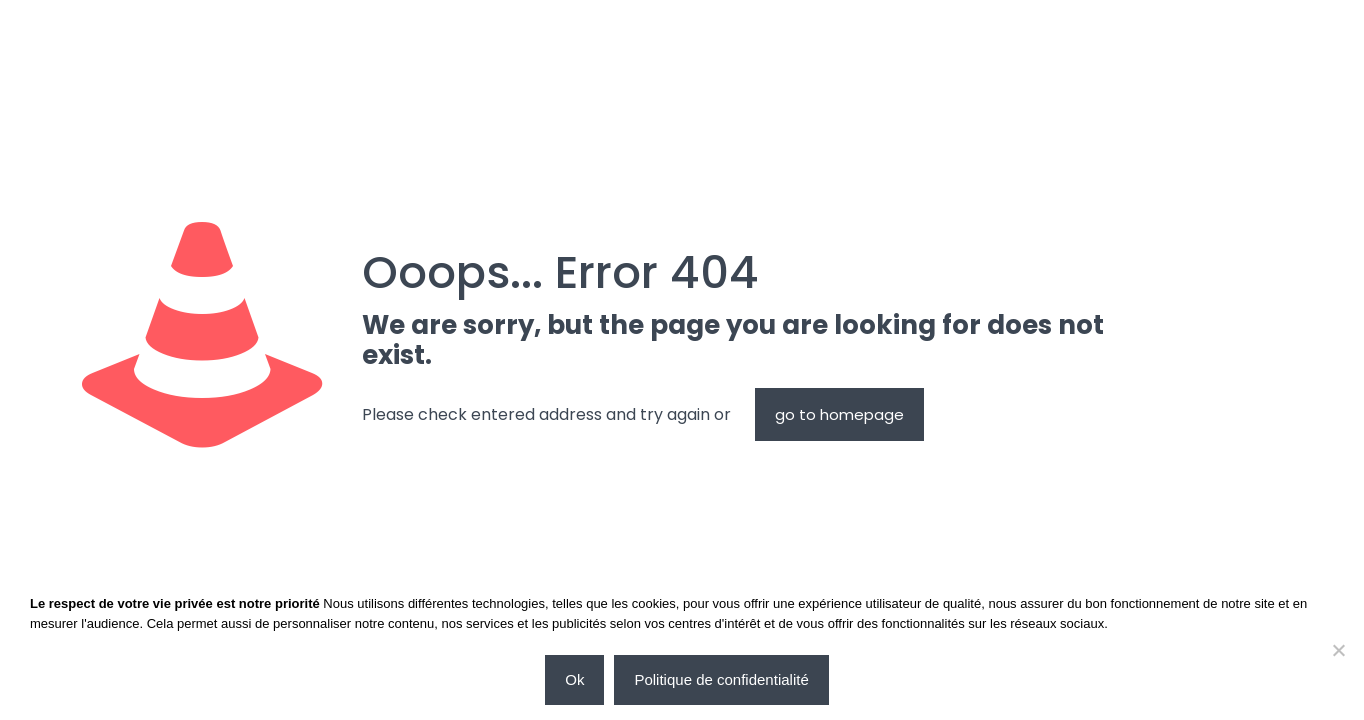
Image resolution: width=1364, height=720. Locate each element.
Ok (574, 679)
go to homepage (839, 414)
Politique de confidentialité (721, 679)
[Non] (1339, 650)
